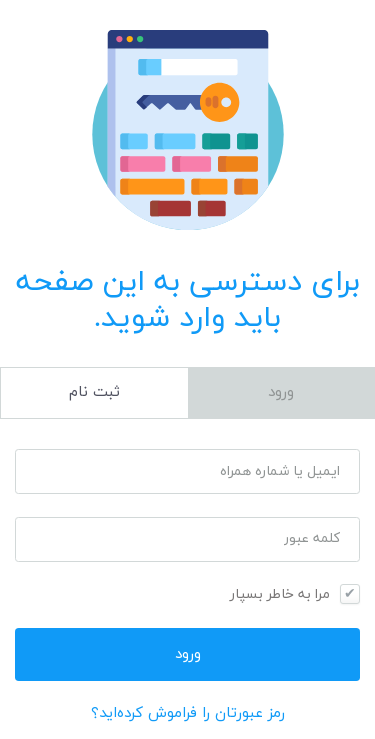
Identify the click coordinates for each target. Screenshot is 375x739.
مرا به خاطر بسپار (280, 594)
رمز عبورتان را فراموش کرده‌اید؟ (188, 713)
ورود (281, 392)
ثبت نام (94, 392)
